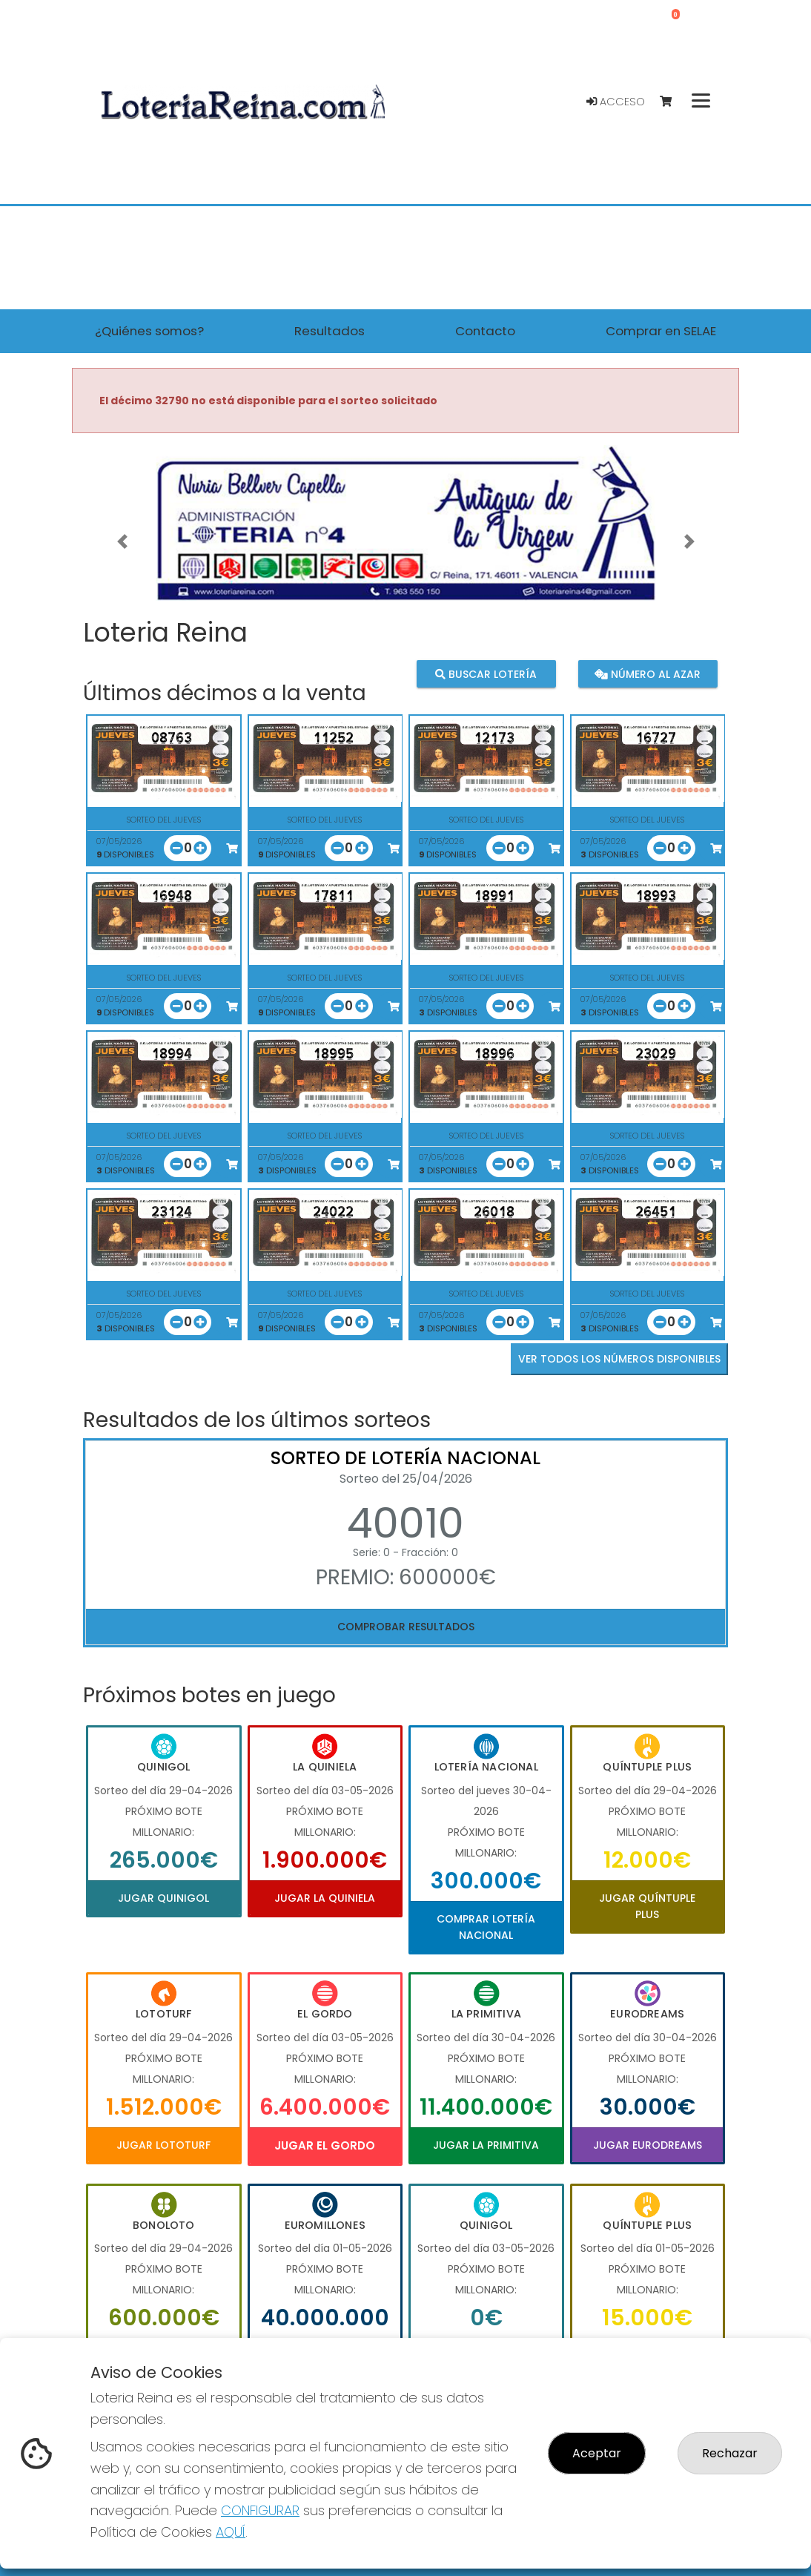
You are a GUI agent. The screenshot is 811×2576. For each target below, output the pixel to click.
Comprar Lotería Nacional (486, 1927)
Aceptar (596, 2453)
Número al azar (648, 673)
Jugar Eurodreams (647, 2145)
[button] (122, 542)
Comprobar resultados (405, 1626)
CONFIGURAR (260, 2510)
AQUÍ (230, 2532)
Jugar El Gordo (324, 2145)
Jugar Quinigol (163, 1898)
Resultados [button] (329, 331)
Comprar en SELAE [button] (661, 331)
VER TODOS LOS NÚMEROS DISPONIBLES (619, 1358)
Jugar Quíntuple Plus (647, 1906)
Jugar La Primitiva (486, 2145)
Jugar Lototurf (163, 2145)
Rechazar (730, 2453)
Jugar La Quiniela (324, 1898)
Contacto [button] (485, 331)
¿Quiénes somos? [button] (149, 331)
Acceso (615, 101)
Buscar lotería (486, 673)
